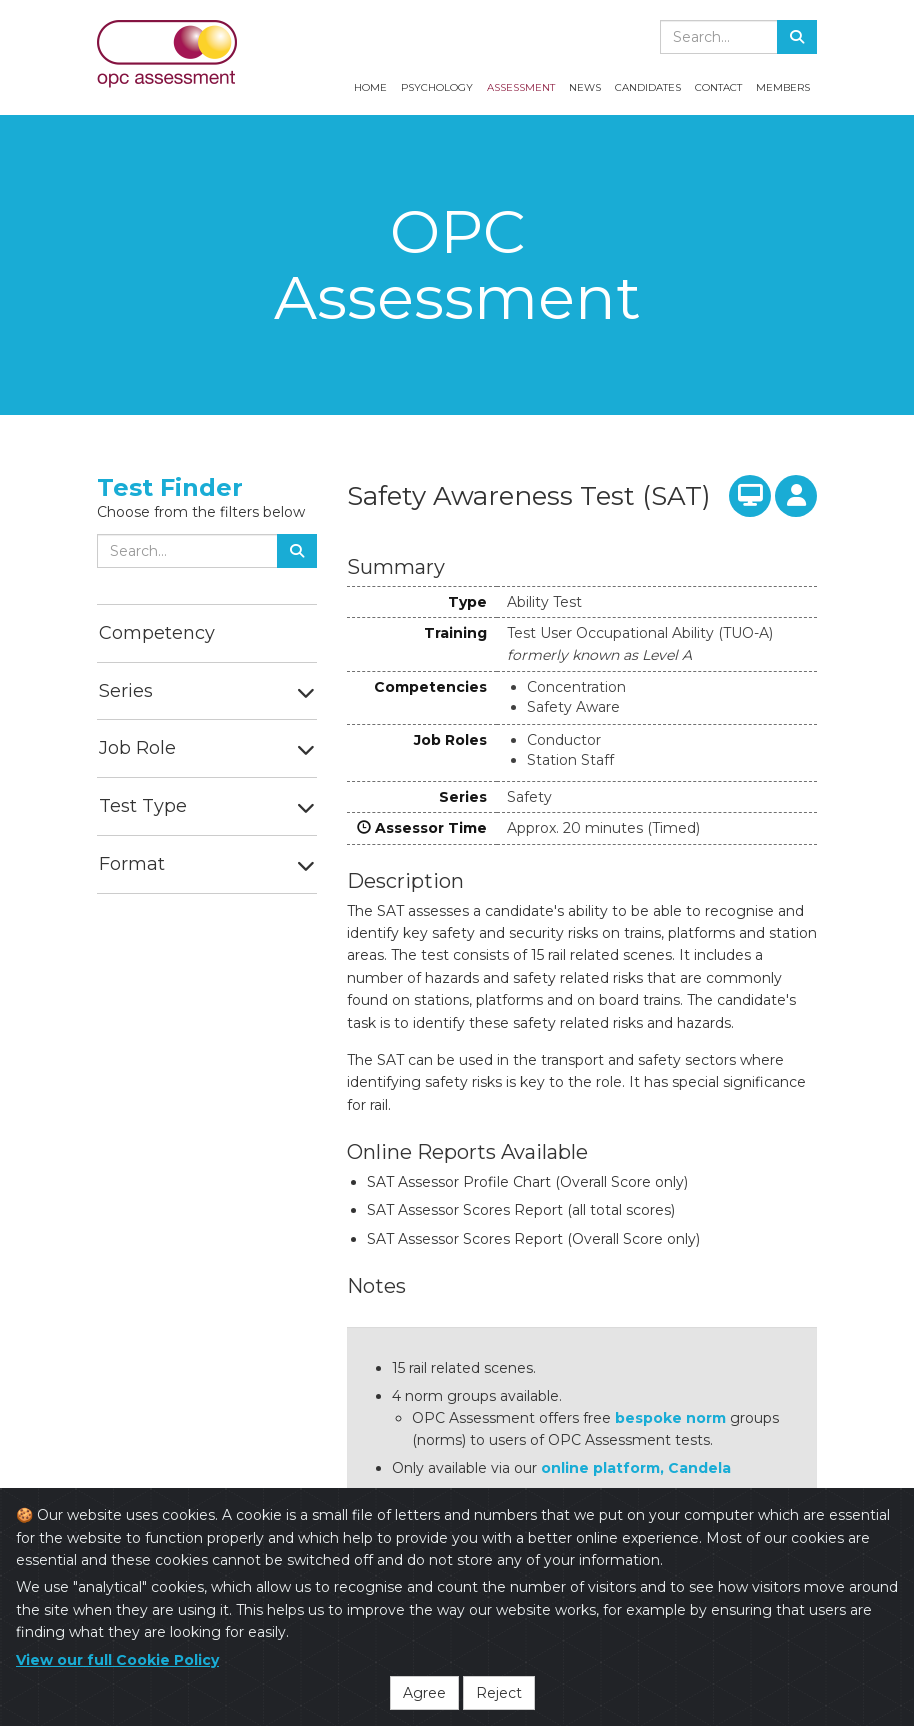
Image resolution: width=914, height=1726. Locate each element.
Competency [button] (157, 633)
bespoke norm (670, 1418)
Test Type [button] (143, 806)
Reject (499, 1697)
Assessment (521, 87)
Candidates (648, 87)
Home (370, 87)
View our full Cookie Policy (117, 1664)
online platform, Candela (636, 1468)
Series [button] (126, 691)
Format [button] (132, 864)
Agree (424, 1697)
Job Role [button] (137, 748)
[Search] (797, 37)
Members (783, 87)
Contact (718, 87)
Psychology (437, 87)
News (585, 87)
